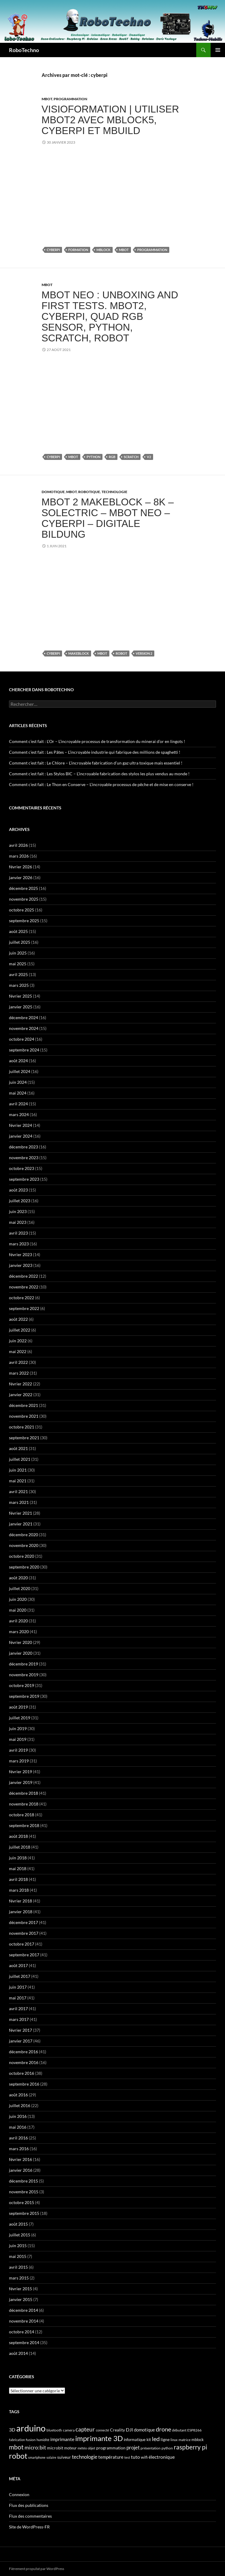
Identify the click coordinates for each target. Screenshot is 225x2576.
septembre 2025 (24, 920)
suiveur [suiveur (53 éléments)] (64, 2457)
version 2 (144, 653)
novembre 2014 (23, 2320)
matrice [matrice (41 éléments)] (185, 2439)
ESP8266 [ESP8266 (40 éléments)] (194, 2430)
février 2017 (20, 2030)
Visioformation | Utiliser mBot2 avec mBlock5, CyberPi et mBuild (110, 120)
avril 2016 (18, 2137)
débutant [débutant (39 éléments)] (179, 2430)
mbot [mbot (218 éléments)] (16, 2447)
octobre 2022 (21, 1297)
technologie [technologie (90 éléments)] (84, 2457)
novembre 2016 (23, 2062)
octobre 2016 (21, 2073)
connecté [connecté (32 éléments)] (102, 2430)
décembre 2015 (23, 2180)
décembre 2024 (23, 1017)
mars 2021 (19, 1502)
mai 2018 (17, 1868)
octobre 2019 (21, 1685)
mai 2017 (17, 1997)
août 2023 (18, 1189)
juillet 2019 (19, 1717)
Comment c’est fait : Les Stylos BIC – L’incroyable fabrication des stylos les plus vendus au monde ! (99, 773)
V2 (149, 457)
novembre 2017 (23, 1933)
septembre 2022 (24, 1308)
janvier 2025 (20, 1006)
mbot (124, 250)
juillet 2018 (19, 1846)
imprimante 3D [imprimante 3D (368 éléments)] (99, 2438)
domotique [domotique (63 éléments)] (144, 2429)
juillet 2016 (19, 2105)
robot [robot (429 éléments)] (18, 2455)
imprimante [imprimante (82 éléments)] (62, 2439)
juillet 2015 (19, 2234)
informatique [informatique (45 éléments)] (135, 2439)
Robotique (89, 492)
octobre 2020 (21, 1556)
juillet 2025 (19, 942)
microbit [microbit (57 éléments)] (55, 2447)
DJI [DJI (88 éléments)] (129, 2429)
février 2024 (20, 1125)
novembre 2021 (23, 1416)
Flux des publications (28, 2505)
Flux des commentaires (30, 2516)
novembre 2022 (23, 1286)
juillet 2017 (19, 1976)
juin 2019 (18, 1728)
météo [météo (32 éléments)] (82, 2448)
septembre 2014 (24, 2342)
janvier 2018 (20, 1911)
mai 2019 (17, 1739)
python (93, 457)
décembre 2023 (23, 1146)
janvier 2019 (20, 1782)
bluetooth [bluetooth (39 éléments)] (54, 2430)
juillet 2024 (19, 1071)
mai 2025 (17, 963)
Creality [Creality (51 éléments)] (117, 2430)
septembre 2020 (24, 1566)
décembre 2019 (23, 1663)
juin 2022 (18, 1340)
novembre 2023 (23, 1157)
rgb (112, 457)
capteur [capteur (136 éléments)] (85, 2429)
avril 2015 (18, 2267)
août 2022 (18, 1319)
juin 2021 (18, 1469)
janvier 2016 (20, 2170)
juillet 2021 (19, 1459)
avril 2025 (18, 974)
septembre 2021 (24, 1437)
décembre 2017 (23, 1922)
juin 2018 (18, 1857)
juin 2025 (18, 952)
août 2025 (18, 931)
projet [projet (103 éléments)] (133, 2447)
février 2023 (20, 1254)
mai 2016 (17, 2127)
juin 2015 (18, 2245)
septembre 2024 (24, 1049)
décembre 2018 (23, 1793)
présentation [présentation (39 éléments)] (151, 2448)
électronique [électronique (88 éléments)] (162, 2457)
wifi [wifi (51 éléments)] (144, 2457)
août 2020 (18, 1577)
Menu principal (218, 50)
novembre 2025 (23, 899)
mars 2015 (19, 2277)
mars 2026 (19, 855)
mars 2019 (19, 1760)
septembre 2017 (24, 1954)
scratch (131, 457)
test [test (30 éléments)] (127, 2457)
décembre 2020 (23, 1534)
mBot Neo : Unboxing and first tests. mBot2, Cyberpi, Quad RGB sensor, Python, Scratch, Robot (110, 316)
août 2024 (18, 1060)
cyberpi (53, 250)
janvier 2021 (20, 1523)
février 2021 (20, 1513)
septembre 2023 (24, 1179)
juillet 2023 (19, 1200)
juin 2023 (18, 1211)
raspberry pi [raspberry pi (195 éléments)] (190, 2447)
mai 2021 (17, 1480)
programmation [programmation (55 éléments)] (111, 2447)
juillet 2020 (19, 1588)
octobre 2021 (21, 1426)
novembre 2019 (23, 1674)
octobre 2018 (21, 1814)
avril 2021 (18, 1491)
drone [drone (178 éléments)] (163, 2429)
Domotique (53, 492)
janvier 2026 (20, 877)
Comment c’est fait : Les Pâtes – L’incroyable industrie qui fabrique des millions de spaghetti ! (94, 752)
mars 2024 (19, 1114)
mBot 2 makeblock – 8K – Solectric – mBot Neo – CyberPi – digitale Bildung (108, 518)
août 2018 (18, 1836)
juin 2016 (18, 2116)
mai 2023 (17, 1222)
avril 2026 (18, 845)
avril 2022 (18, 1362)
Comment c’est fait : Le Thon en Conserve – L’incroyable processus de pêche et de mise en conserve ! (101, 784)
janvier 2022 (20, 1394)
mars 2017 (19, 2019)
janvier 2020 (20, 1653)
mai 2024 (17, 1092)
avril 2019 (18, 1750)
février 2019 (20, 1771)
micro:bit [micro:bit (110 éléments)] (35, 2447)
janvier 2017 (20, 2040)
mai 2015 (17, 2256)
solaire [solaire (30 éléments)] (51, 2457)
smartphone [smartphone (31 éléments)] (37, 2457)
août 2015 (18, 2224)
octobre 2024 (21, 1039)
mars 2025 (19, 985)
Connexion (19, 2494)
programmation (152, 250)
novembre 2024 (23, 1028)
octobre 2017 (21, 1943)
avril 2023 (18, 1232)
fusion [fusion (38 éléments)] (31, 2439)
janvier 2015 (20, 2299)
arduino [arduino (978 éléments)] (31, 2428)
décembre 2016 (23, 2051)
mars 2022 (19, 1373)
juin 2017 (18, 1987)
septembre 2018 (24, 1825)
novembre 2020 (23, 1545)
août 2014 (18, 2353)
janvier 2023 (20, 1265)
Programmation (70, 99)
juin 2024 (18, 1082)
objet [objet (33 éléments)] (91, 2448)
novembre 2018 (23, 1803)
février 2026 (20, 866)
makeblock (78, 653)
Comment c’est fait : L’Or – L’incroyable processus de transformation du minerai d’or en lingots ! (97, 741)
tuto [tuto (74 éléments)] (135, 2457)
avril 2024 (18, 1103)
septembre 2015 (24, 2213)
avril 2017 (18, 2008)
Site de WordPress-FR (29, 2526)
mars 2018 (19, 1890)
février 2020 (20, 1642)
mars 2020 (19, 1631)
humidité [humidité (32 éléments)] (43, 2440)
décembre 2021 (23, 1405)
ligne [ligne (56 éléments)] (165, 2439)
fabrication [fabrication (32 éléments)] (17, 2440)
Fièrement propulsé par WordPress (36, 2568)
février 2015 (20, 2288)
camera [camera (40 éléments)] (69, 2430)
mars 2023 (19, 1243)
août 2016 (18, 2094)
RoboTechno (24, 50)
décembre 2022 (23, 1276)
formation (78, 250)
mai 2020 (17, 1610)
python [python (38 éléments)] (167, 2448)
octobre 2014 (21, 2331)
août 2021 (18, 1448)
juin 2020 (18, 1599)
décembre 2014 (23, 2310)
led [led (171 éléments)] (156, 2438)
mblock (103, 250)
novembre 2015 (23, 2191)
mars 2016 (19, 2148)
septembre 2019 (24, 1696)
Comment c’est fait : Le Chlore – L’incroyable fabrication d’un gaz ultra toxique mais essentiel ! (95, 762)
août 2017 (18, 1965)
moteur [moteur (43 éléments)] (70, 2448)
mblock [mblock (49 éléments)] (197, 2439)
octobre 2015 (21, 2202)
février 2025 (20, 996)
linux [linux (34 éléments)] (174, 2440)
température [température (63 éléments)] (110, 2457)
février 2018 (20, 1900)
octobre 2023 (21, 1168)
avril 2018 (18, 1879)
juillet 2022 (19, 1329)
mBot (47, 99)
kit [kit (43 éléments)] (149, 2439)
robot (121, 653)
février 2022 (20, 1383)
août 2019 (18, 1706)
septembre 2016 (24, 2083)
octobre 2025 (21, 909)
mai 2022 (17, 1351)
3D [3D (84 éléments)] (12, 2429)
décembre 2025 (23, 888)
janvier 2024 (20, 1136)
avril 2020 (18, 1620)
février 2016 (20, 2159)
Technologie (114, 492)
